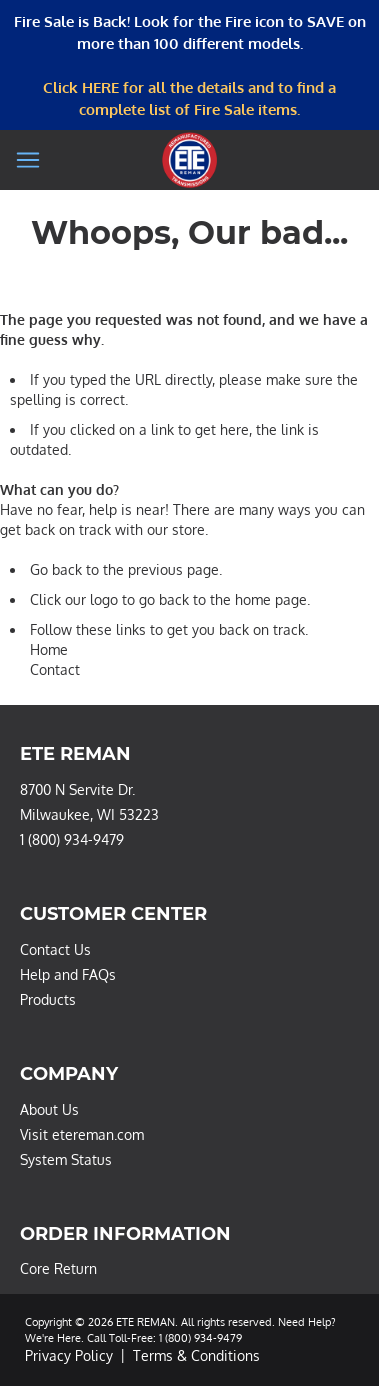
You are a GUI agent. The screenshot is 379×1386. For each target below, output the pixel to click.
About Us (49, 1109)
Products (48, 999)
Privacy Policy (69, 1355)
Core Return (58, 1268)
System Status (66, 1159)
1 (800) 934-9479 (72, 839)
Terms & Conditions (196, 1355)
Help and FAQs (68, 974)
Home (49, 649)
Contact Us (55, 949)
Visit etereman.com (82, 1134)
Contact (55, 669)
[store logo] (189, 159)
